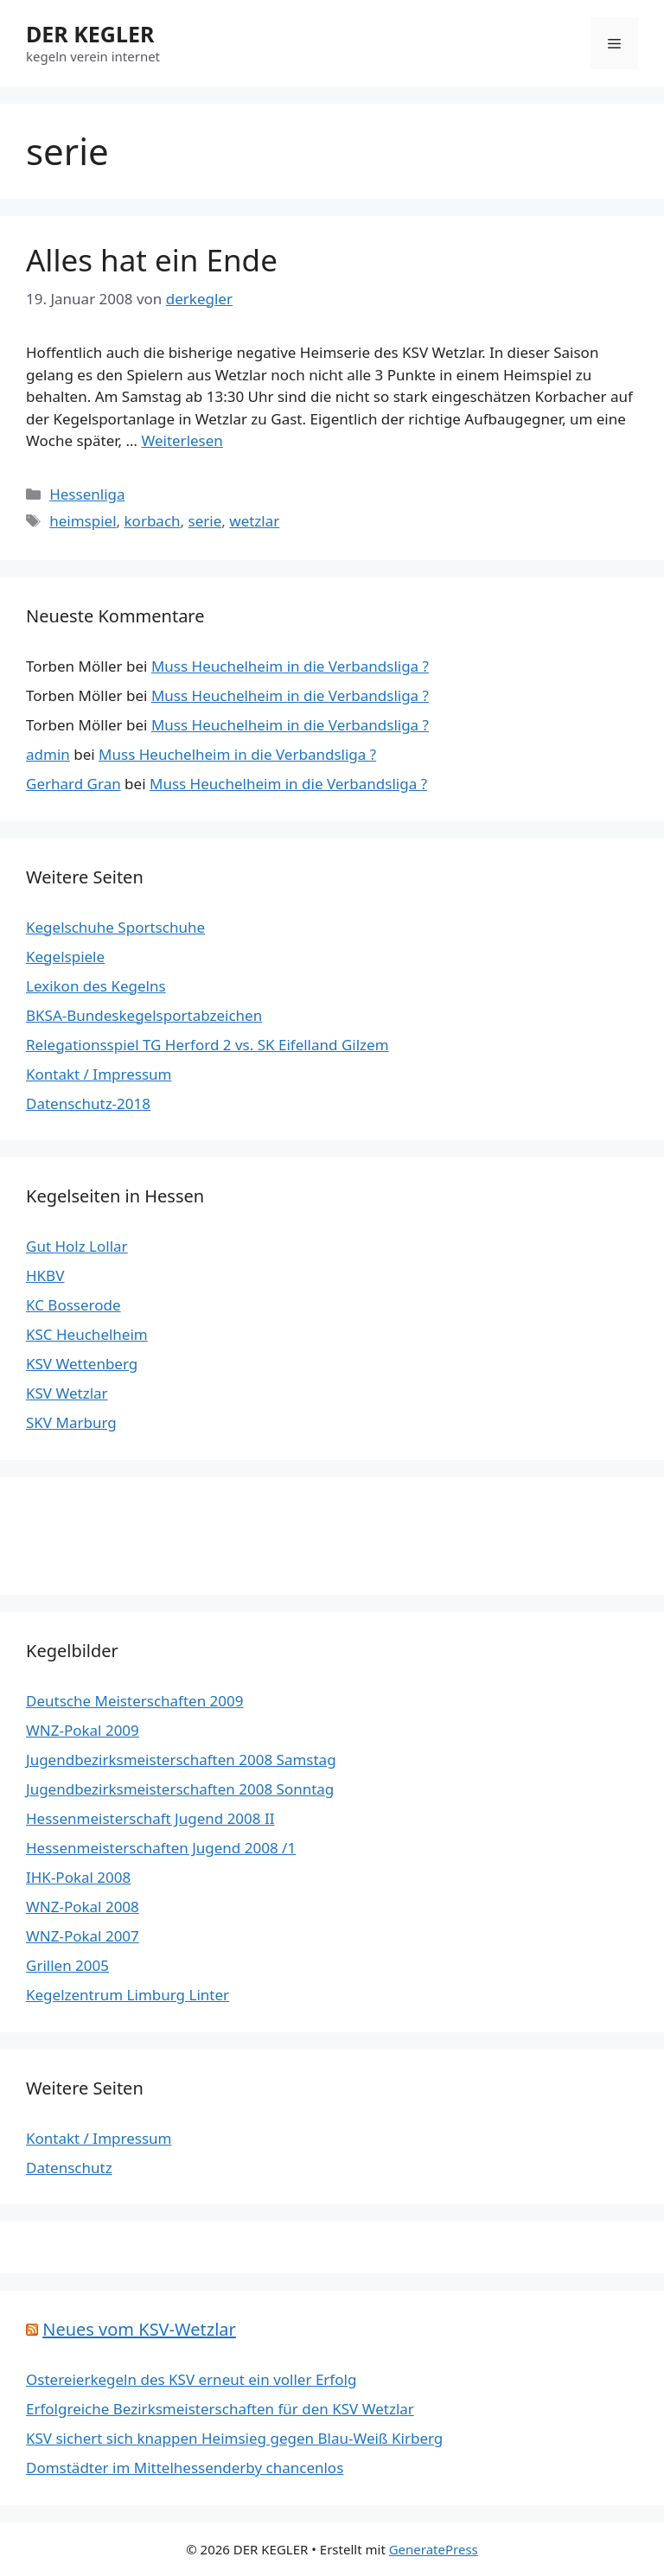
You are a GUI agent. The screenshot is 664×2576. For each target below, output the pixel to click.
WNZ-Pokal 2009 (82, 1730)
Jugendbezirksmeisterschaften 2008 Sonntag (180, 1789)
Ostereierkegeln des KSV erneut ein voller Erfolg (191, 2379)
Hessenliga (86, 494)
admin (48, 754)
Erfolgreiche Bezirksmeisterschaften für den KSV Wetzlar (220, 2409)
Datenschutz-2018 (88, 1103)
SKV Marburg (71, 1422)
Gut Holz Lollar (77, 1246)
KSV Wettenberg (81, 1364)
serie (205, 521)
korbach (152, 521)
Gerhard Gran (73, 784)
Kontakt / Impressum (98, 1074)
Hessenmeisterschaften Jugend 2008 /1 (161, 1848)
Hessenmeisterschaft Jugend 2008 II (150, 1818)
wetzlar (254, 521)
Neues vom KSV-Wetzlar (139, 2329)
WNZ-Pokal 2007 (82, 1936)
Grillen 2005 (67, 1965)
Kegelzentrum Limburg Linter (127, 1995)
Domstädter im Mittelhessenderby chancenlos (184, 2467)
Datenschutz (69, 2167)
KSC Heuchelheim (87, 1334)
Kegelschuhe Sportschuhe (115, 927)
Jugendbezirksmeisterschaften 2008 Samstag (181, 1759)
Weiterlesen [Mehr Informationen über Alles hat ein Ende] (181, 440)
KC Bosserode (73, 1305)
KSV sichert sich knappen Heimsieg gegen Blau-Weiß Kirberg (234, 2438)
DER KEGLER (90, 33)
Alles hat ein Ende (152, 259)
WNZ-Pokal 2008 (82, 1906)
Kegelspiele (65, 956)
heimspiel (82, 521)
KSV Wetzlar (67, 1393)
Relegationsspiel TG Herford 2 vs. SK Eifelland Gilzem (207, 1045)
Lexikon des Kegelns (96, 986)
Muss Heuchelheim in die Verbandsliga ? (290, 666)
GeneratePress (433, 2549)
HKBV (45, 1275)
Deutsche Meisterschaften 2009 (134, 1701)
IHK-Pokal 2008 (78, 1877)
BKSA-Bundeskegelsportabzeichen (144, 1015)
